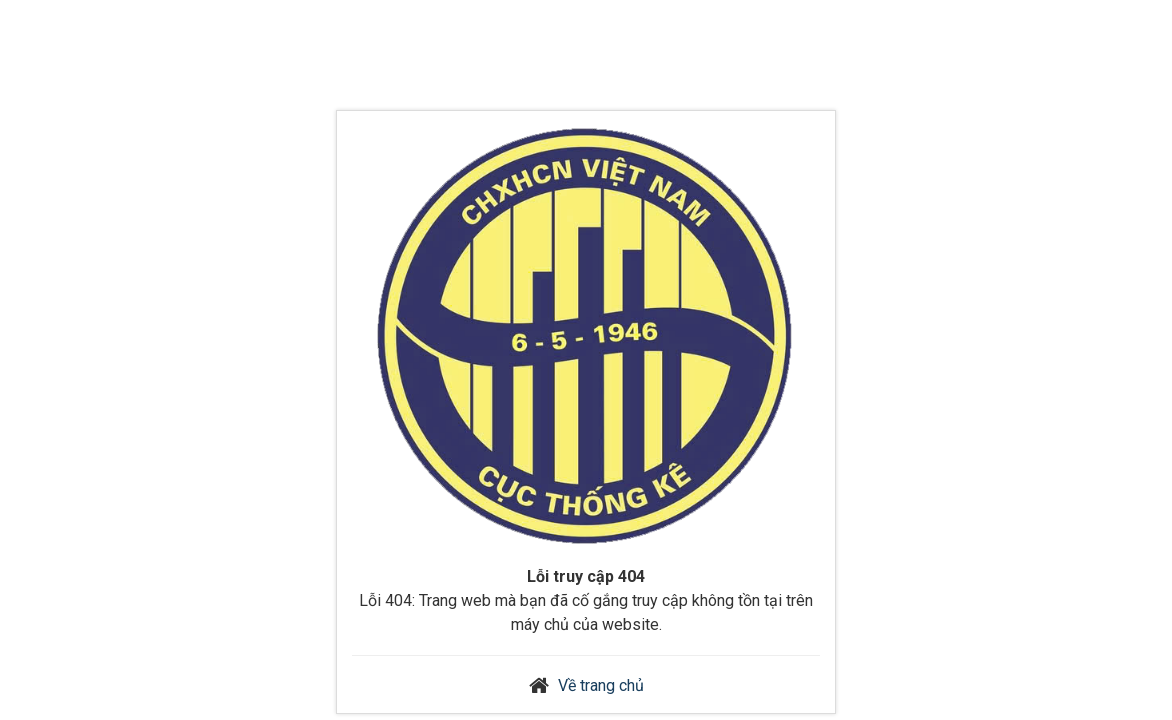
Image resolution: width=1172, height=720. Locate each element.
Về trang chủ (601, 685)
